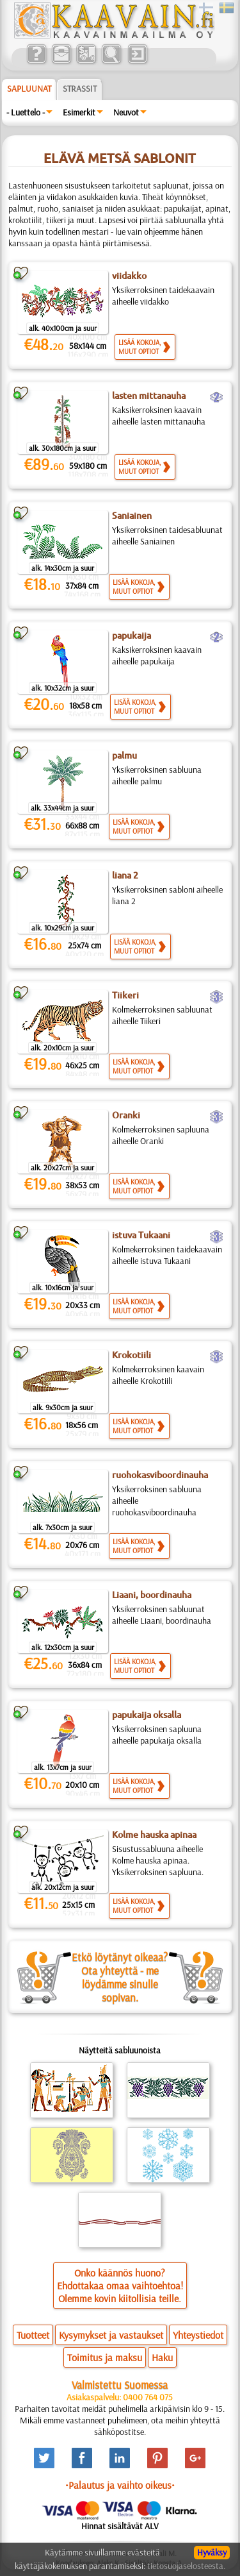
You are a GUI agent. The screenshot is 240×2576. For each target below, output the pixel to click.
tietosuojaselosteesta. (186, 2566)
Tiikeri (125, 995)
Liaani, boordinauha (151, 1595)
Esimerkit (79, 112)
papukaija (131, 635)
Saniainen (132, 515)
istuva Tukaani (141, 1235)
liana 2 (125, 875)
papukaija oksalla (146, 1715)
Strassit (80, 88)
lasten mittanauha (149, 396)
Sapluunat (29, 88)
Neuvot (126, 112)
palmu (124, 755)
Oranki (126, 1115)
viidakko (129, 276)
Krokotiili (131, 1355)
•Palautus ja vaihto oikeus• (120, 2485)
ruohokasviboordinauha (160, 1475)
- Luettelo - (25, 112)
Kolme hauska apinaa (154, 1835)
